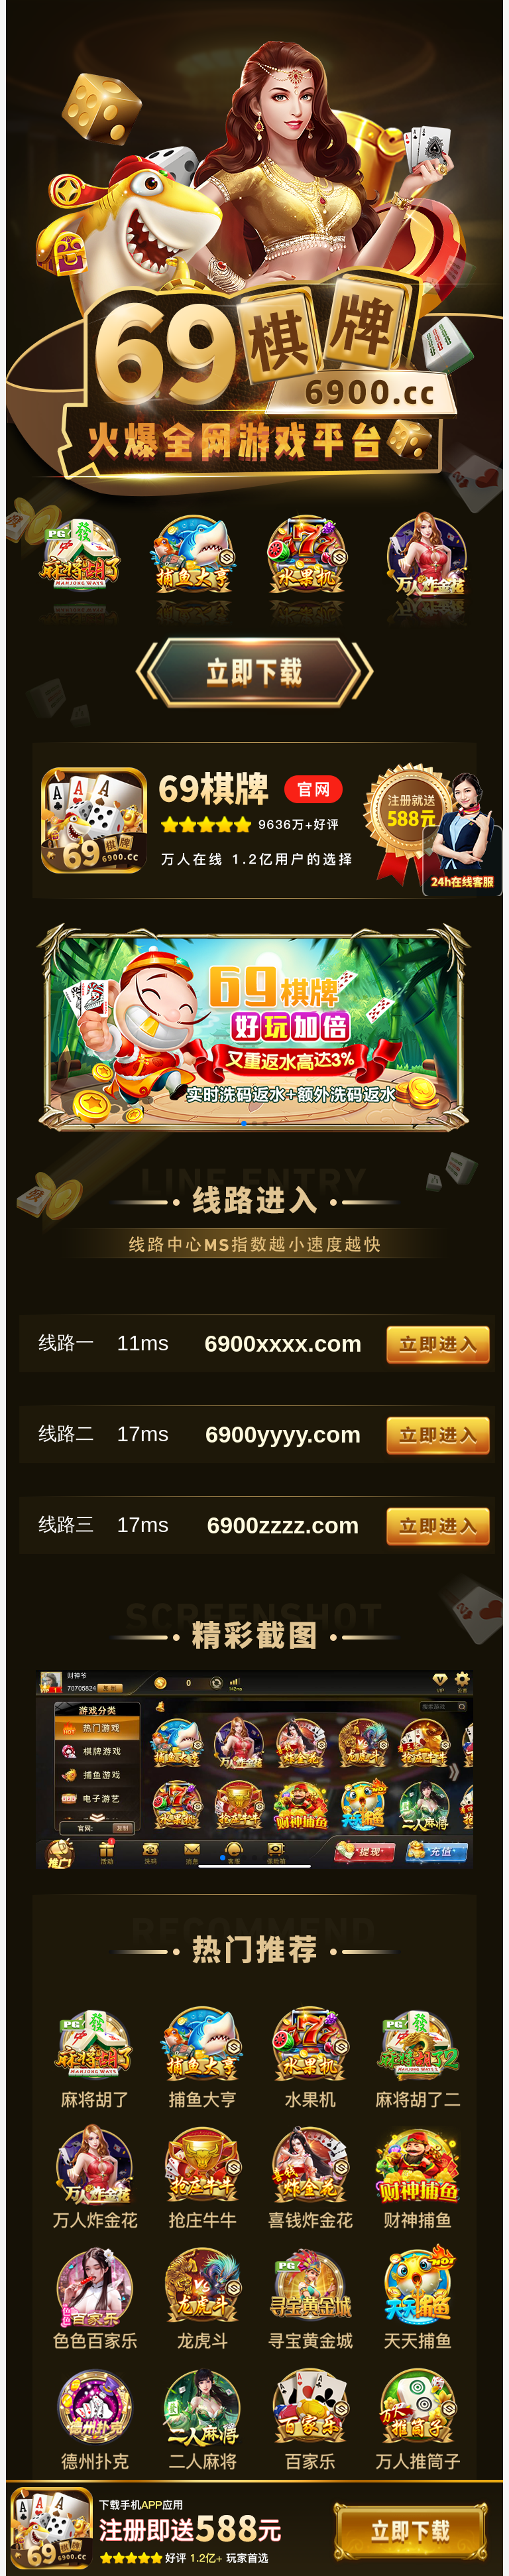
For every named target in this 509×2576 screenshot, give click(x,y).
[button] (244, 1123)
